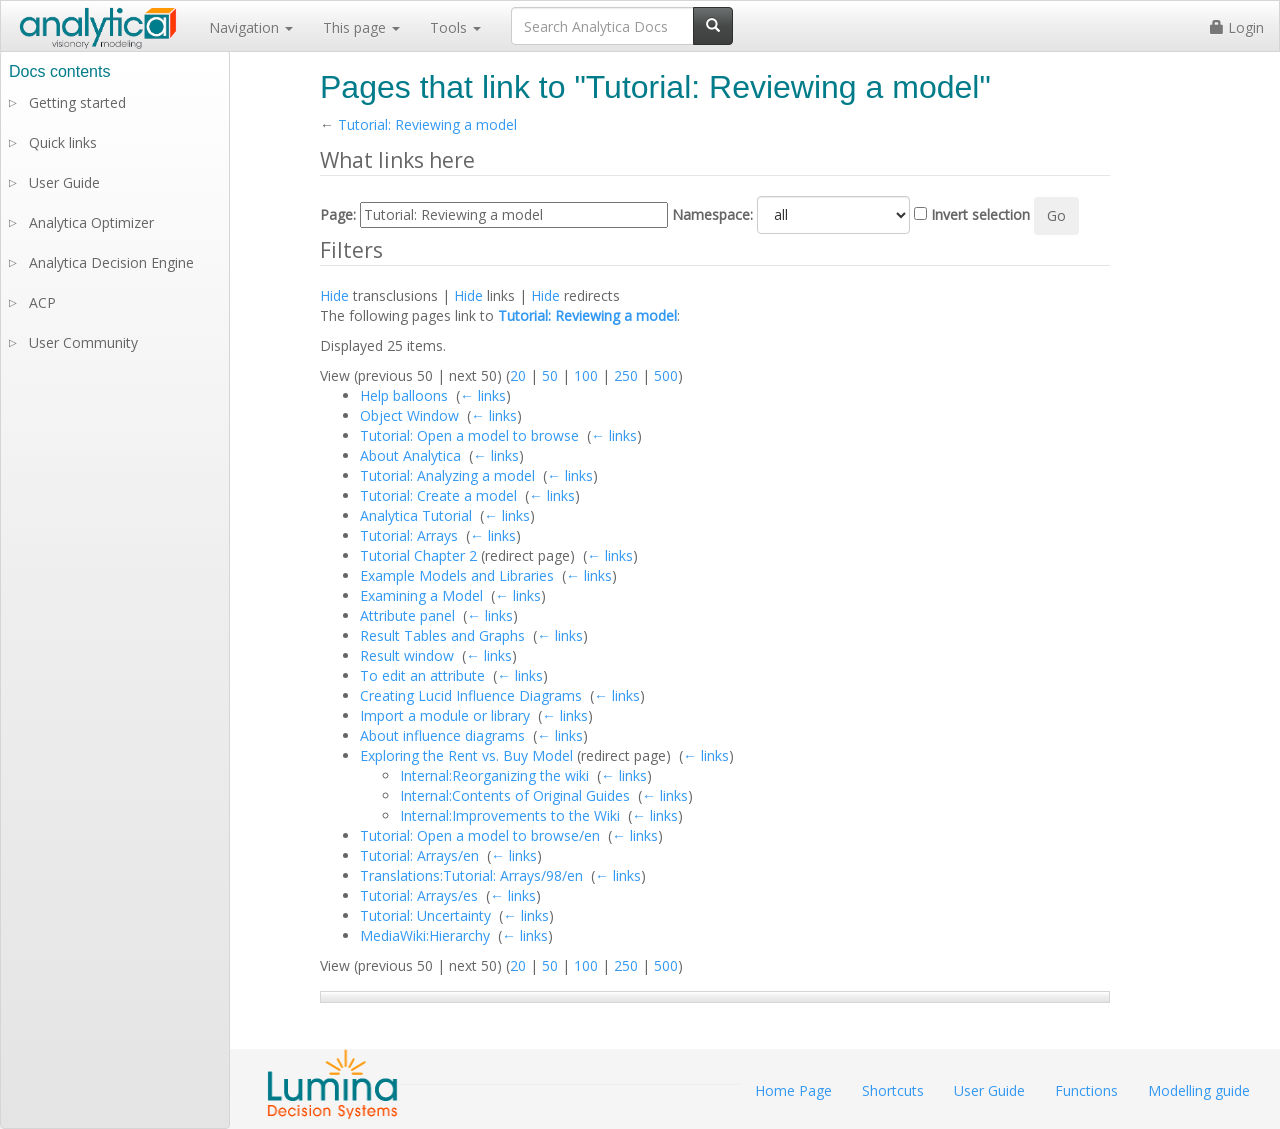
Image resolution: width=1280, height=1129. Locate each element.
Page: (338, 214)
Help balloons (404, 395)
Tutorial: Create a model (438, 495)
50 (550, 375)
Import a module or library (445, 715)
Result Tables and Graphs (442, 635)
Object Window (409, 415)
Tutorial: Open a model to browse (469, 435)
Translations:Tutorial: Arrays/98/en (471, 875)
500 (666, 375)
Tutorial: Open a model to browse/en (480, 835)
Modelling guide (1199, 1090)
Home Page (793, 1090)
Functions (1086, 1090)
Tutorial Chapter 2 (418, 555)
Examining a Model (421, 595)
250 (626, 375)
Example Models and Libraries (457, 575)
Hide (334, 295)
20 (518, 375)
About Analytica (410, 455)
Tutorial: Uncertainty (425, 915)
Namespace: (712, 214)
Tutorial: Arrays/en (419, 855)
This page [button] (361, 27)
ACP (42, 302)
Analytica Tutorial (416, 515)
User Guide (64, 182)
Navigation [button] (251, 27)
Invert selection (980, 214)
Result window (407, 655)
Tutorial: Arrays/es (419, 895)
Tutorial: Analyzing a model (447, 475)
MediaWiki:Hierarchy (425, 935)
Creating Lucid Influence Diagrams (471, 695)
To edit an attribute (422, 675)
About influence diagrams (442, 735)
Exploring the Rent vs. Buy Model (466, 755)
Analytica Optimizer (91, 222)
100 (586, 375)
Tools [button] (455, 27)
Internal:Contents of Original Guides (515, 795)
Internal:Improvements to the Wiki (510, 815)
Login (1237, 27)
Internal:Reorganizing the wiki (494, 775)
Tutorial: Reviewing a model (427, 124)
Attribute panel (407, 615)
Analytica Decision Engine (111, 262)
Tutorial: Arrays (409, 535)
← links (483, 395)
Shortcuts (893, 1090)
